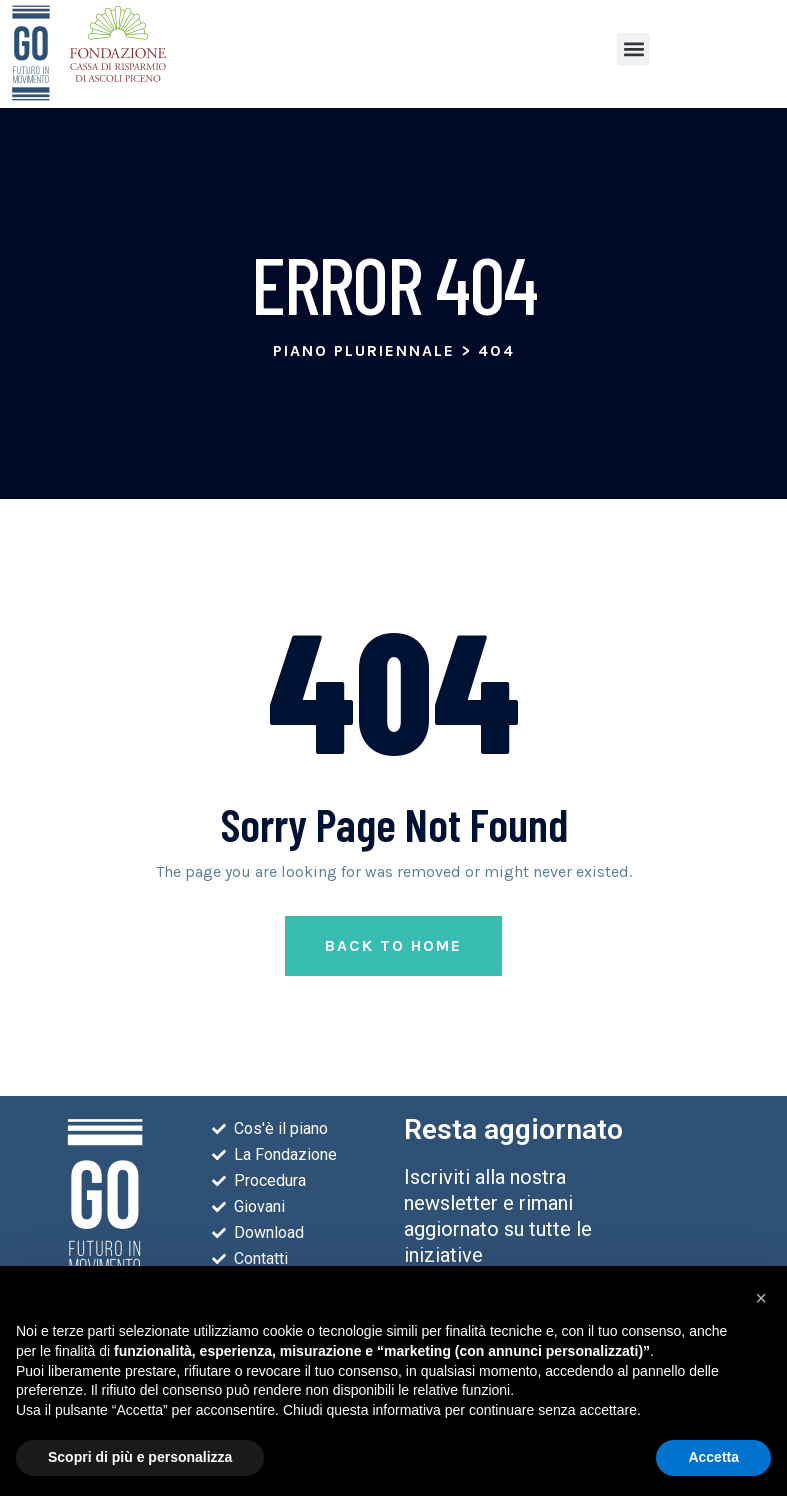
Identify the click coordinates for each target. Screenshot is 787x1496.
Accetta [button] (713, 1457)
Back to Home (393, 945)
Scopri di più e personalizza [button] (140, 1457)
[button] (633, 49)
